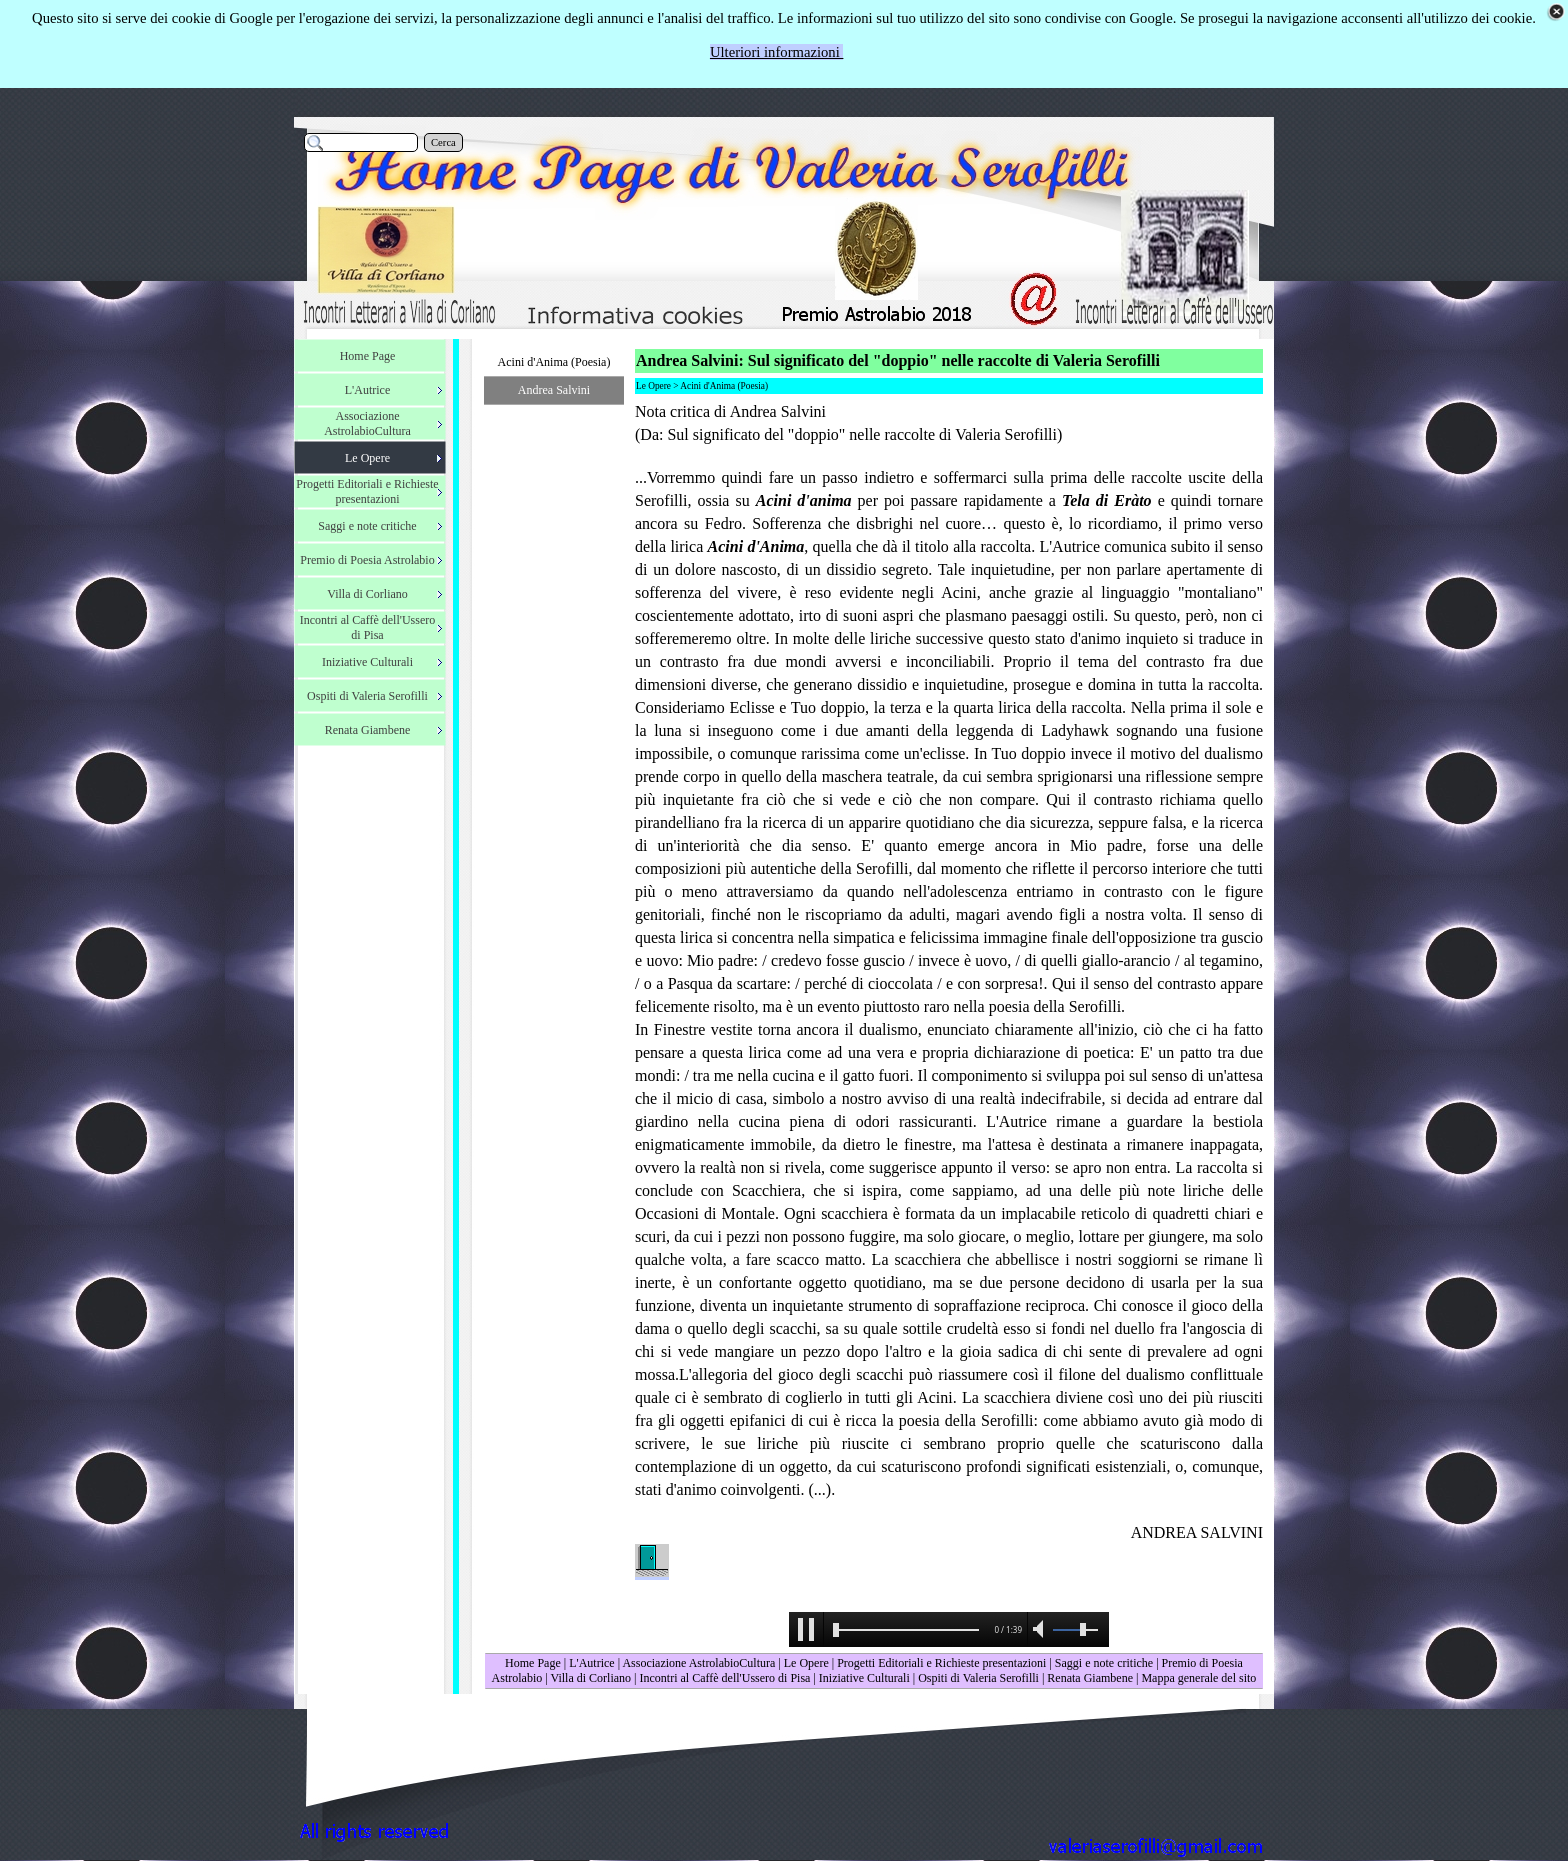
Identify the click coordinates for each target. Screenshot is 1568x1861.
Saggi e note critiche (1104, 1663)
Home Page (533, 1663)
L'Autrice (591, 1663)
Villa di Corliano (590, 1678)
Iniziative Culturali (864, 1678)
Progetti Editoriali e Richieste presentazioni (943, 1663)
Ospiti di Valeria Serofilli (978, 1678)
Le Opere (806, 1663)
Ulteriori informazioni (777, 52)
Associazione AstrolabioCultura (698, 1663)
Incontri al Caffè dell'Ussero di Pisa (724, 1678)
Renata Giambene (1090, 1678)
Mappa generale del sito (1198, 1678)
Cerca (443, 142)
